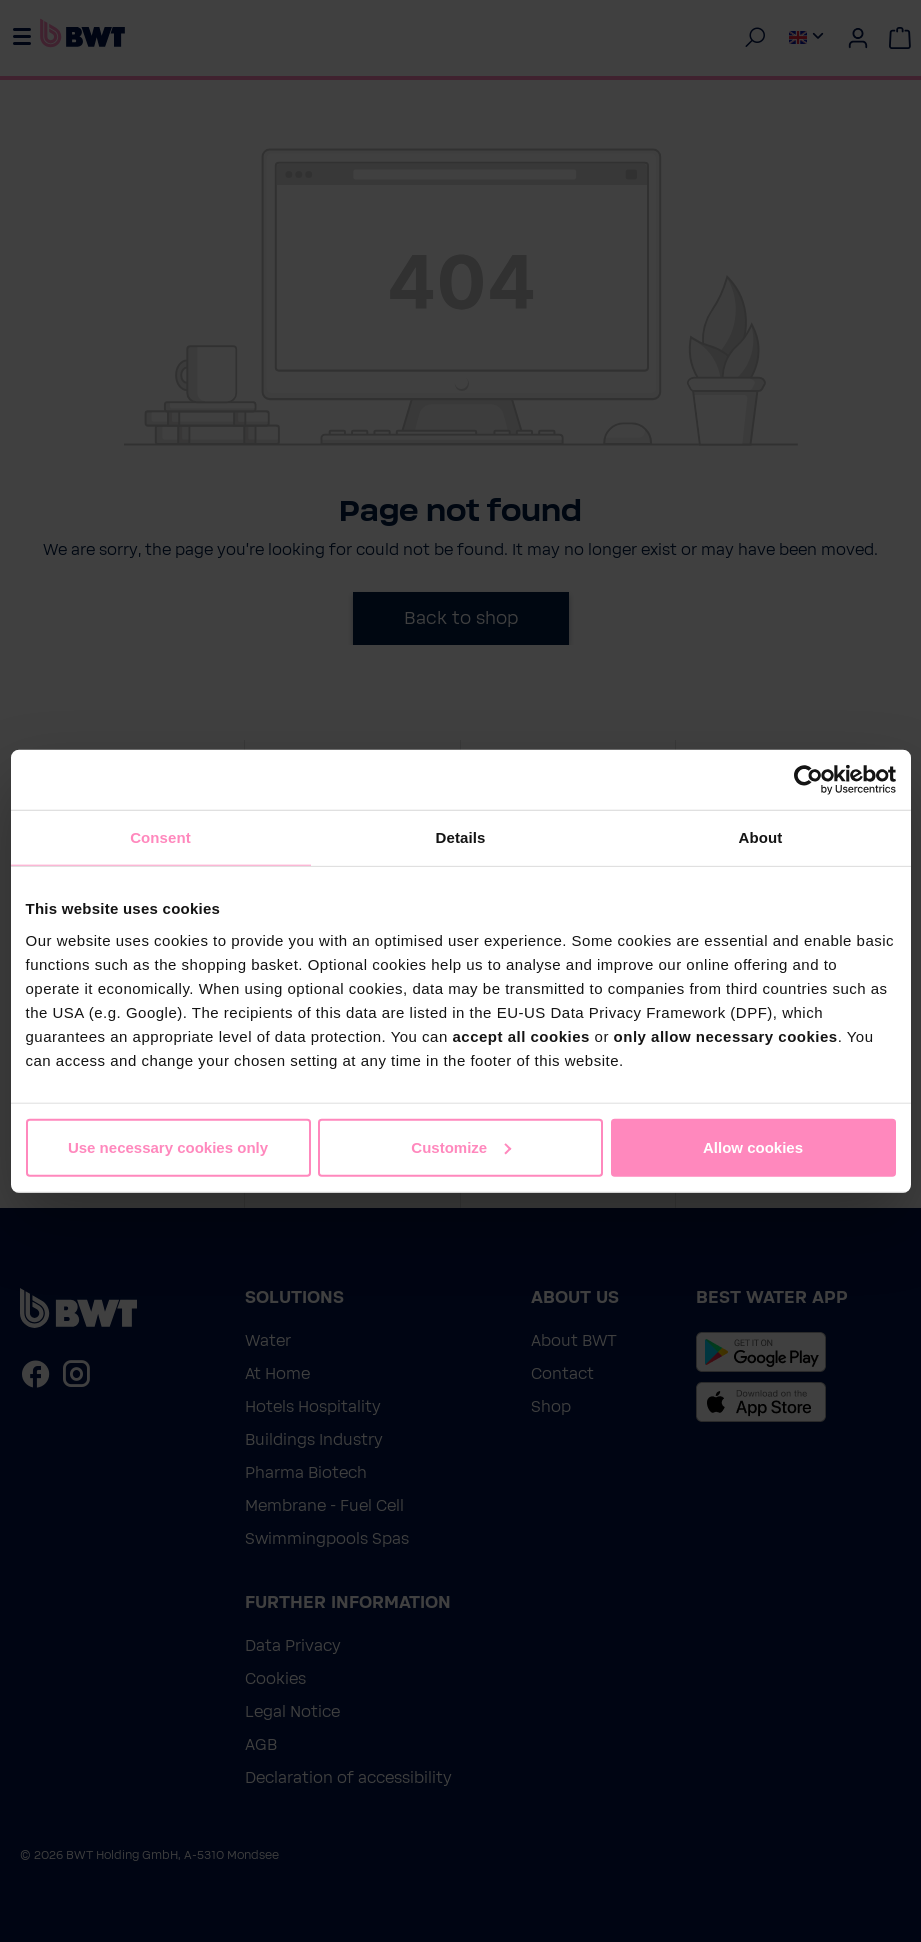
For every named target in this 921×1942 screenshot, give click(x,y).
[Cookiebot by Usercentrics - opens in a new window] (808, 780)
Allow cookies (753, 1146)
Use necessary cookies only (168, 1146)
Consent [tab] (160, 837)
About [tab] (761, 837)
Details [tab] (461, 837)
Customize (461, 1146)
